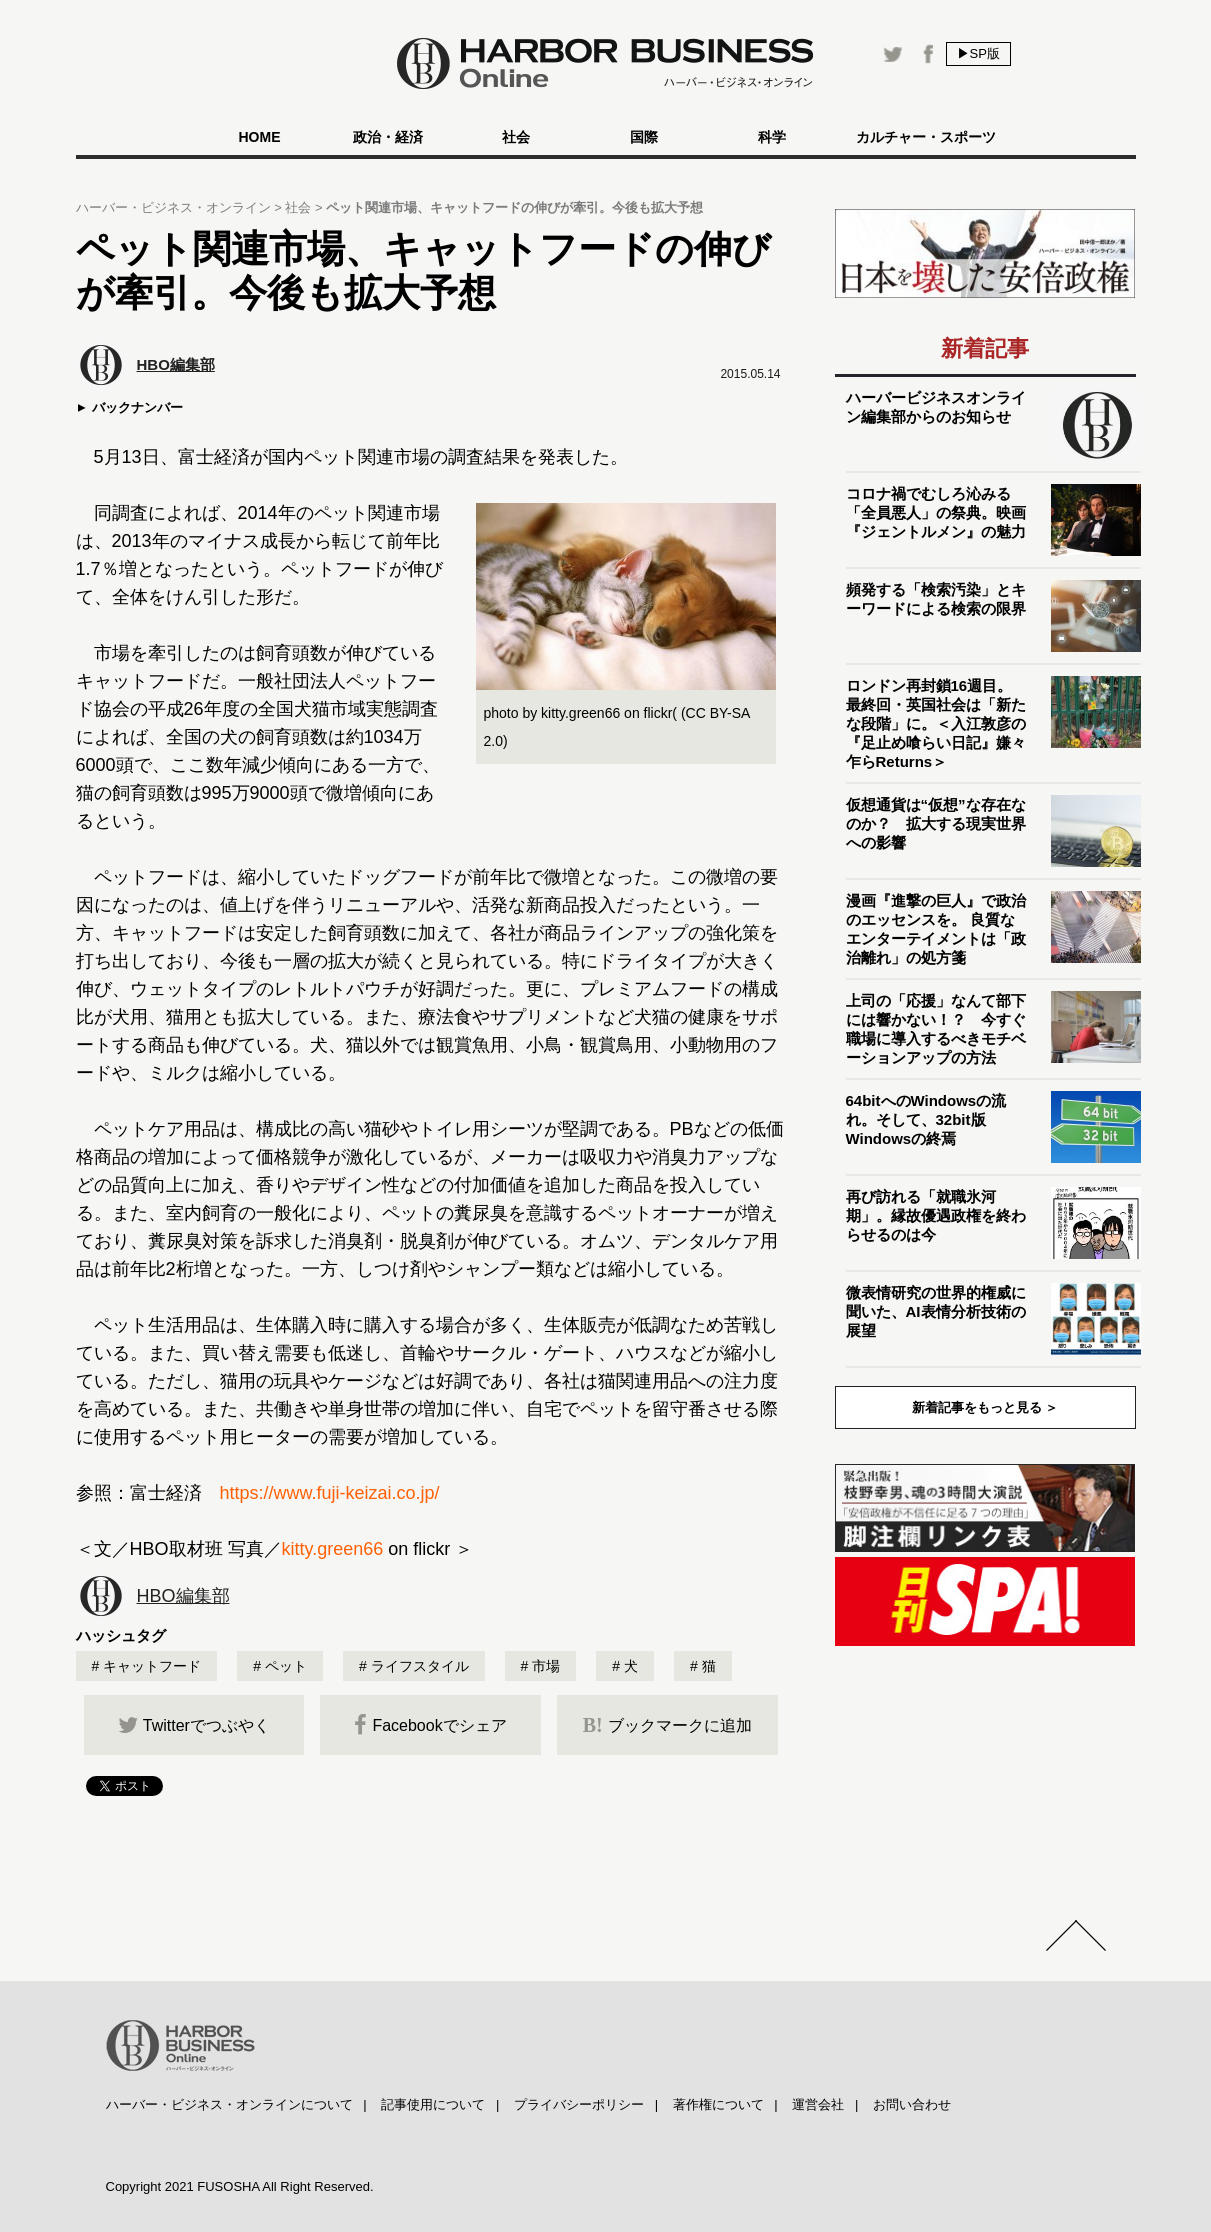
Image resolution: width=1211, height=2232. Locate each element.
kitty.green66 (333, 1549)
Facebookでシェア (430, 1725)
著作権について (718, 2104)
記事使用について (433, 2104)
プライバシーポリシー (579, 2104)
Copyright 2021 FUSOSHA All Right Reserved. (240, 2186)
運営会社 (818, 2104)
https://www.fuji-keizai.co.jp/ (330, 1493)
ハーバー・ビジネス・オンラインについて (229, 2104)
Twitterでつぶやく (194, 1725)
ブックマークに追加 (667, 1725)
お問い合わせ (912, 2104)
